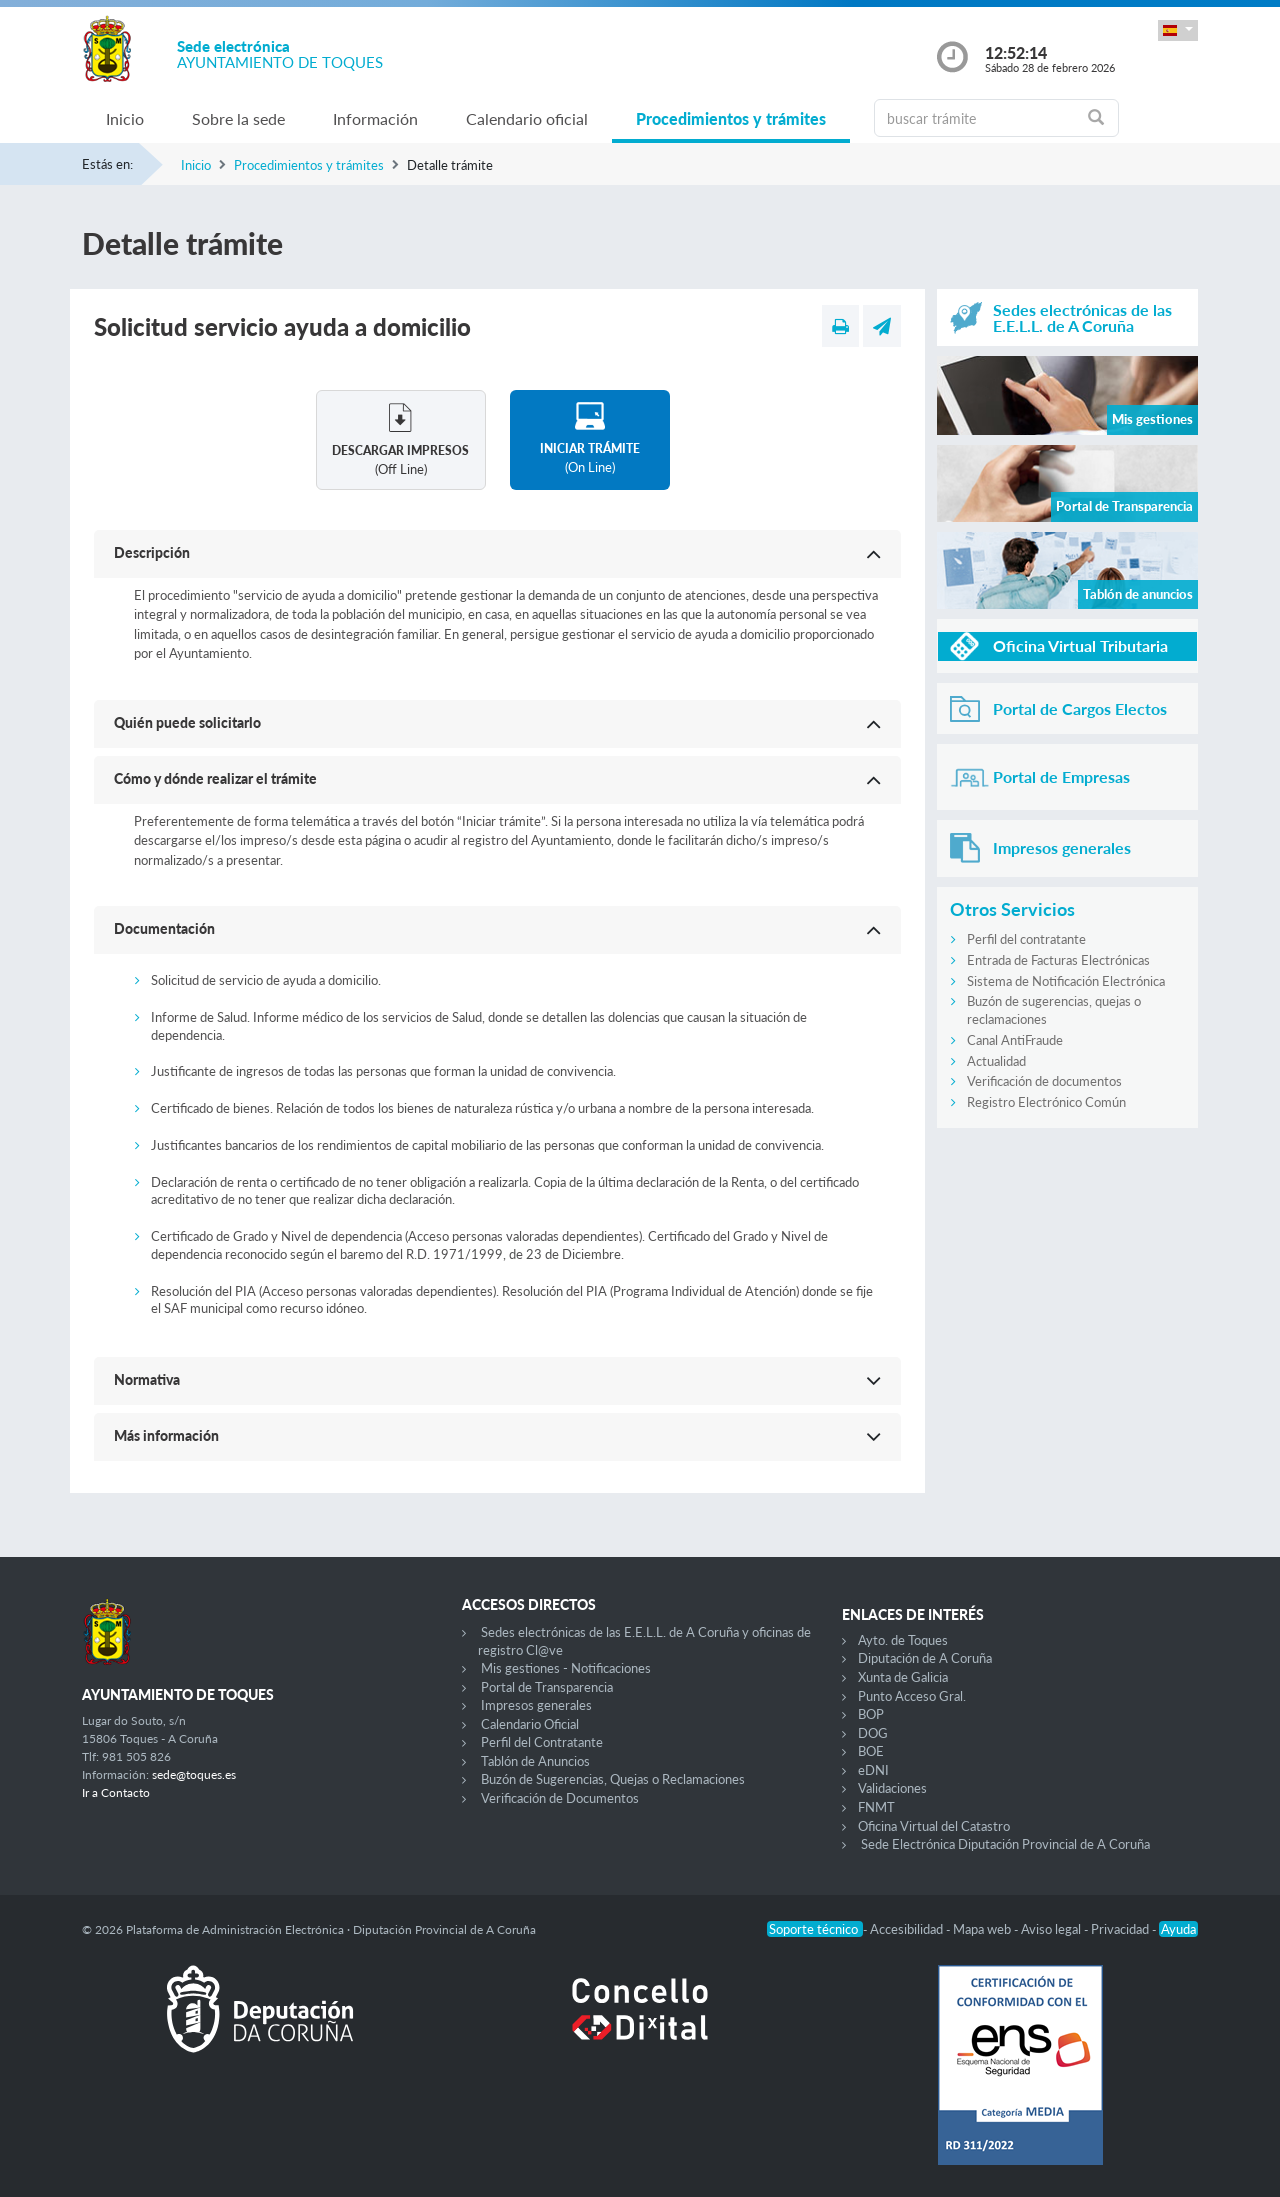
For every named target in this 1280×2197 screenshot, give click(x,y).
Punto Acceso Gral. (912, 1696)
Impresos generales (536, 1705)
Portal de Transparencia (547, 1687)
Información (375, 118)
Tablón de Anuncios (535, 1761)
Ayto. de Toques (903, 1640)
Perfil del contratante (1026, 939)
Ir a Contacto (116, 1792)
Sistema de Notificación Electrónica (1066, 981)
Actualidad (996, 1061)
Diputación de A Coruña (925, 1658)
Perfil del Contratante (542, 1742)
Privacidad (1121, 1929)
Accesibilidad (908, 1929)
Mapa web (983, 1929)
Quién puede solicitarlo (187, 722)
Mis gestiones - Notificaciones (566, 1668)
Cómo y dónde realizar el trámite (215, 778)
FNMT (876, 1807)
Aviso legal (1052, 1929)
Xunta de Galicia (903, 1677)
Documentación (164, 928)
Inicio (125, 118)
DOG (873, 1733)
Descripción (152, 552)
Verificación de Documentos (560, 1798)
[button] (1178, 30)
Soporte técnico (815, 1929)
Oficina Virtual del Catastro (934, 1826)
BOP (871, 1714)
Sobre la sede (238, 118)
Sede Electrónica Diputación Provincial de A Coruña (1005, 1844)
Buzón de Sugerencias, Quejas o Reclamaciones (613, 1779)
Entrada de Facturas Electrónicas (1058, 960)
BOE (871, 1751)
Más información (166, 1435)
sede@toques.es (194, 1774)
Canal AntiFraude (1015, 1040)
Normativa (147, 1379)
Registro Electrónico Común (1046, 1102)
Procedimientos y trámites (731, 118)
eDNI (873, 1770)
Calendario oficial (527, 118)
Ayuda (1178, 1929)
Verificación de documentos (1044, 1081)
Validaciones (892, 1788)
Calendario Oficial (530, 1724)
